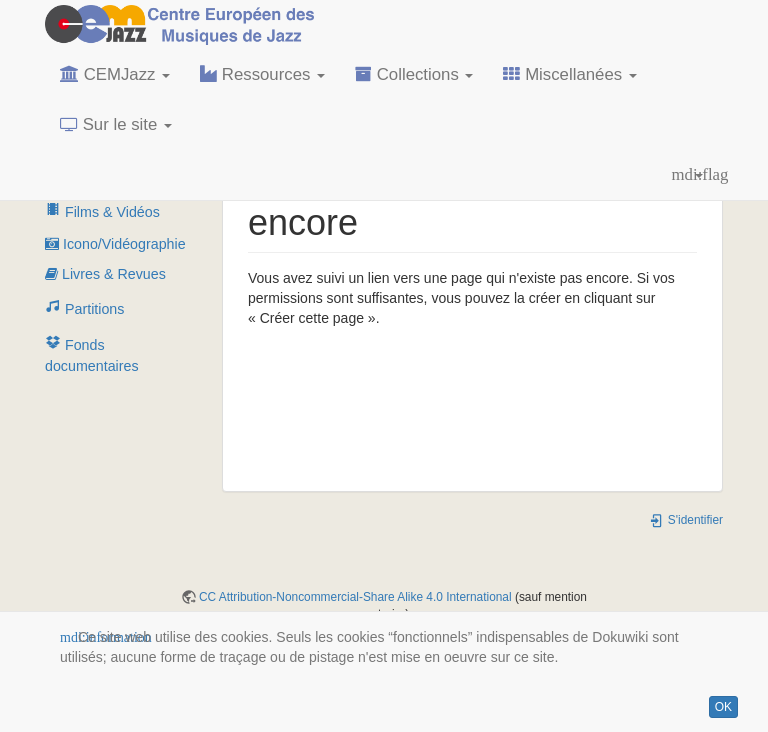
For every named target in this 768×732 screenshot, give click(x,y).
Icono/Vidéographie (115, 244)
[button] (687, 175)
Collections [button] (414, 74)
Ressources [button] (262, 74)
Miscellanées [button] (569, 74)
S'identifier (686, 520)
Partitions (84, 309)
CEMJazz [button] (115, 74)
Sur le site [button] (116, 124)
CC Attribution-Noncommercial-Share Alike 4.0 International (355, 597)
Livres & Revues (105, 274)
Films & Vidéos (102, 212)
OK (723, 707)
